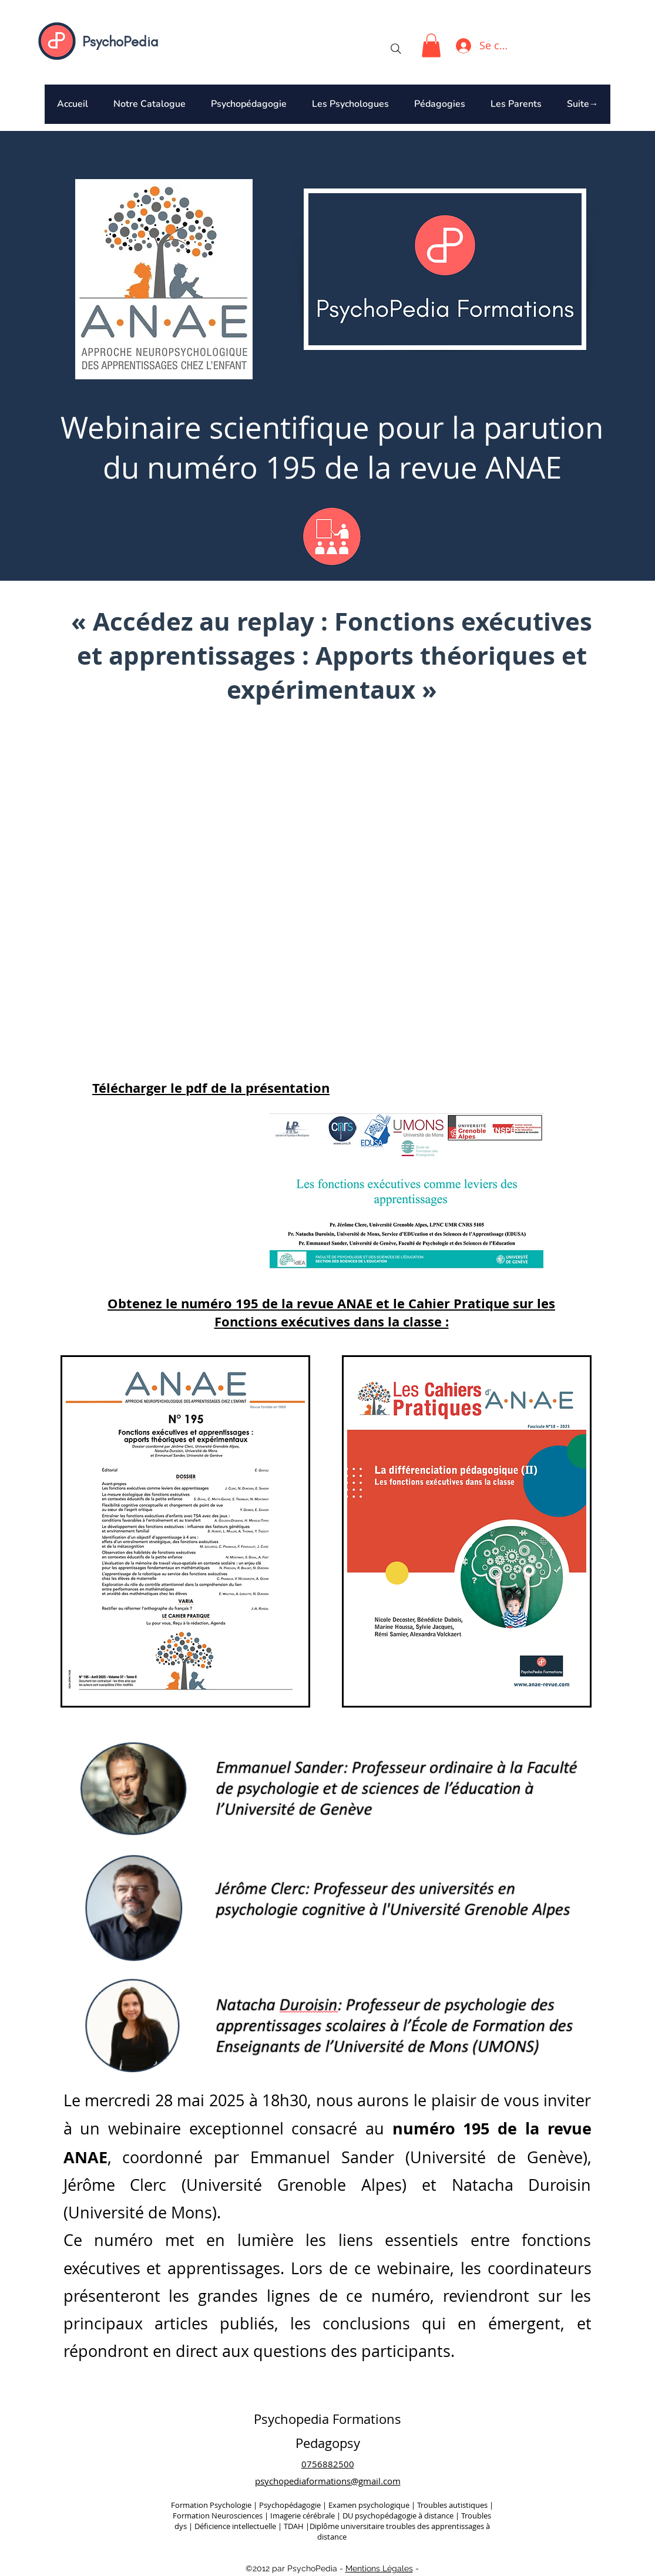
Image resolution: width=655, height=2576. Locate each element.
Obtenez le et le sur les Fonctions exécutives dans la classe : (331, 1312)
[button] (431, 45)
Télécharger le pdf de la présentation (211, 1088)
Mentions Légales (379, 2568)
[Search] (396, 48)
